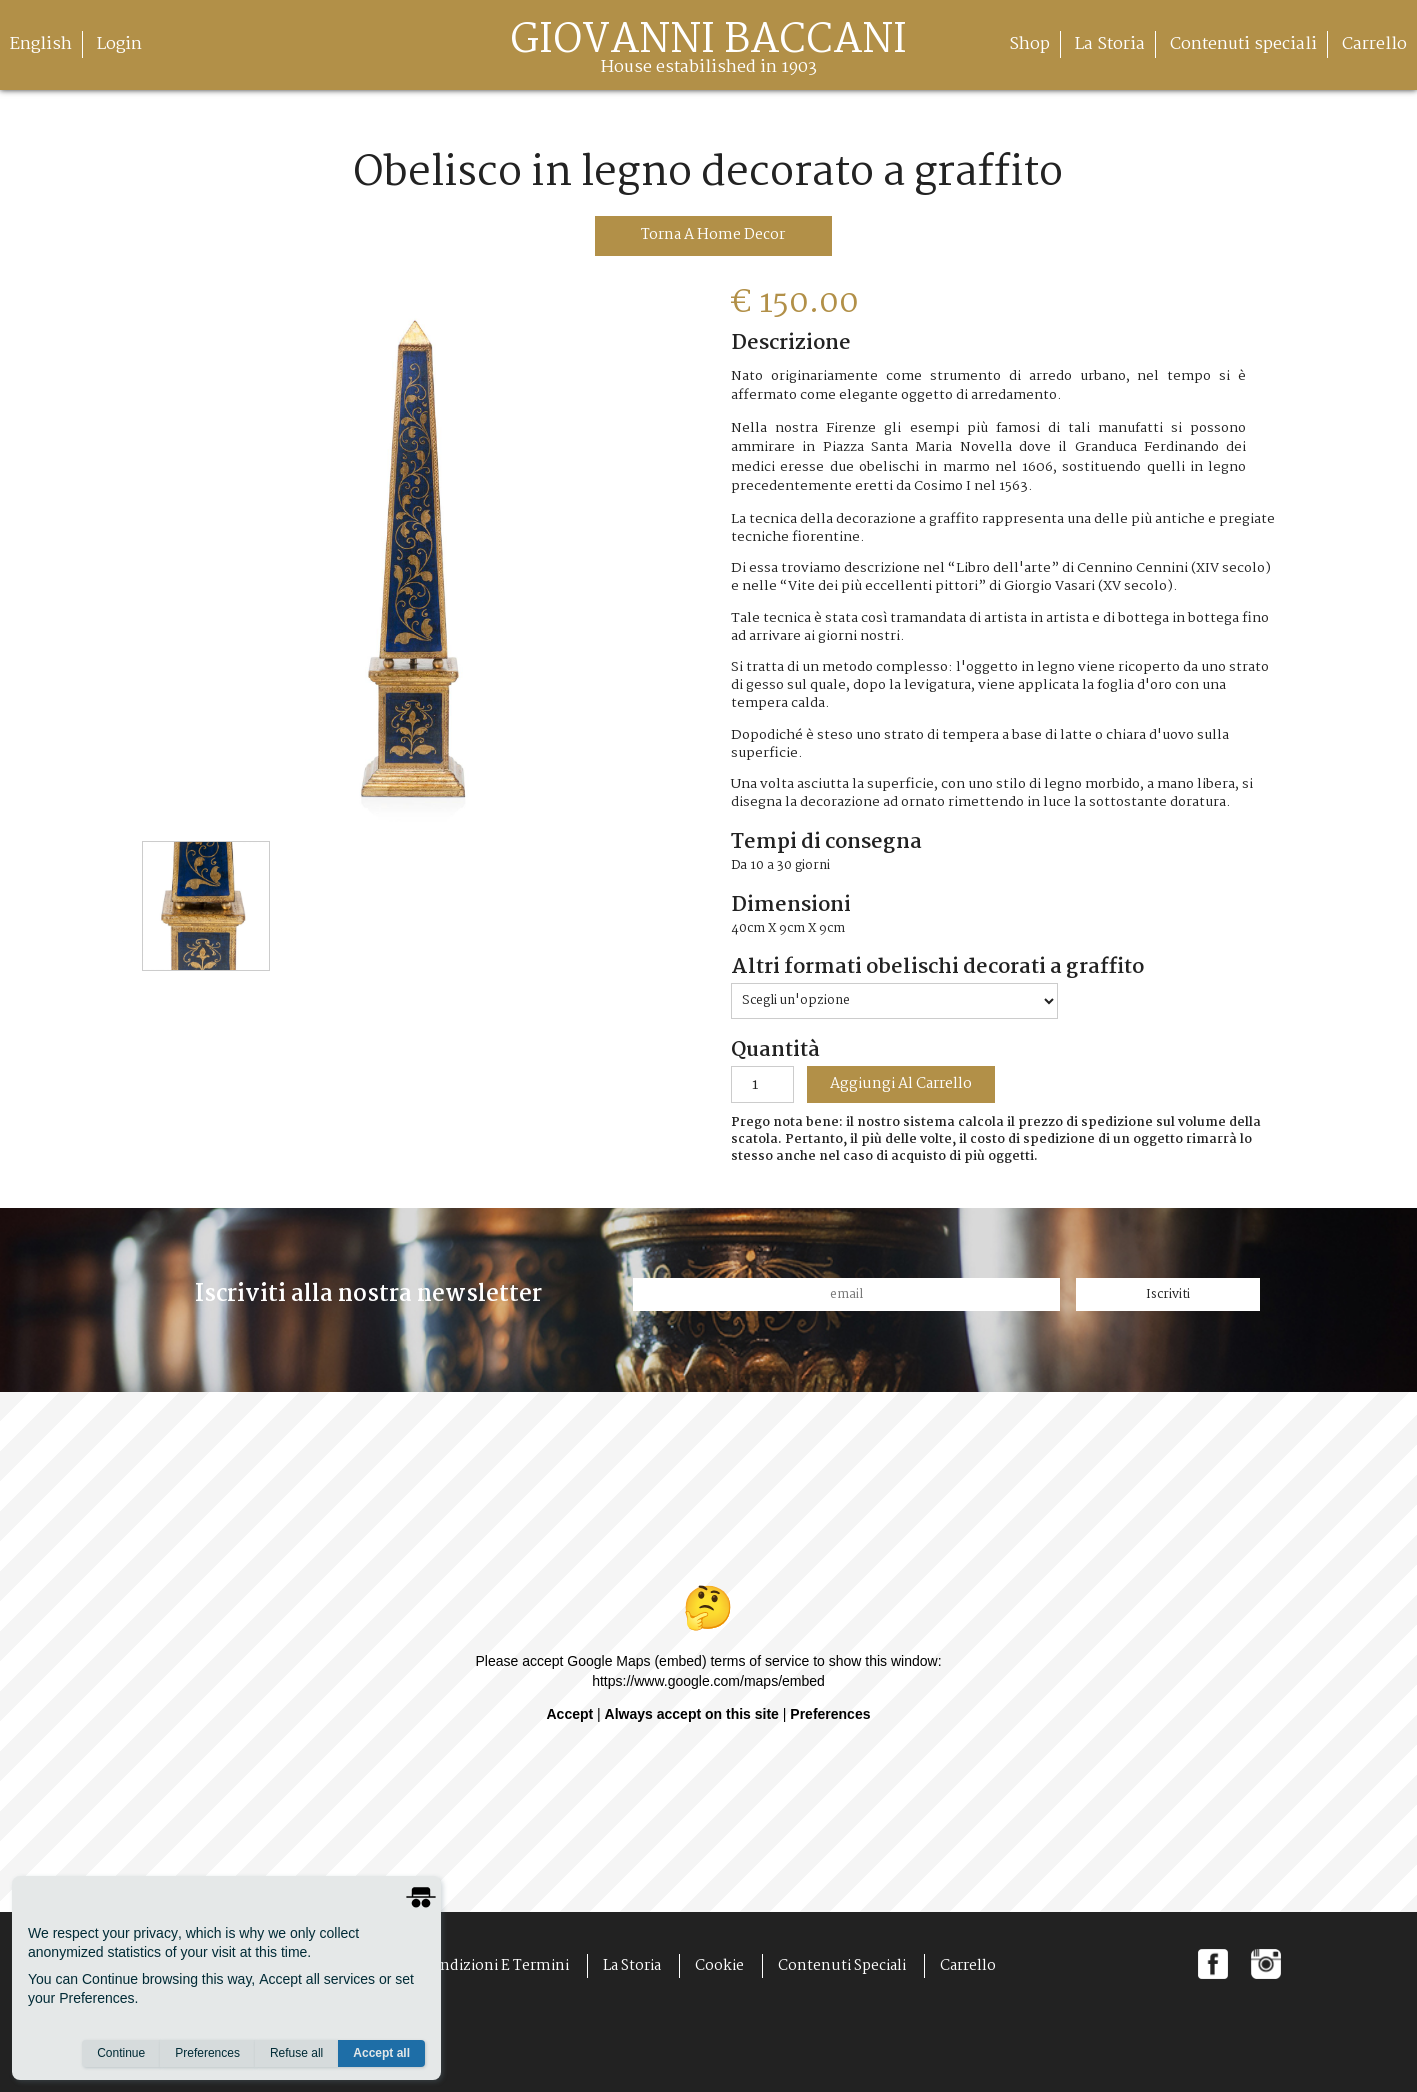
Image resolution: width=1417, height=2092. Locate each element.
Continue (121, 2053)
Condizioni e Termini (495, 1966)
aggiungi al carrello (901, 1085)
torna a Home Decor (713, 235)
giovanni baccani (708, 52)
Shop (1029, 44)
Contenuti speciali (1243, 44)
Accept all (381, 2053)
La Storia (1110, 44)
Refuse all (296, 2053)
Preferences (207, 2053)
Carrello (1374, 44)
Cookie (719, 1966)
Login (119, 44)
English (41, 44)
